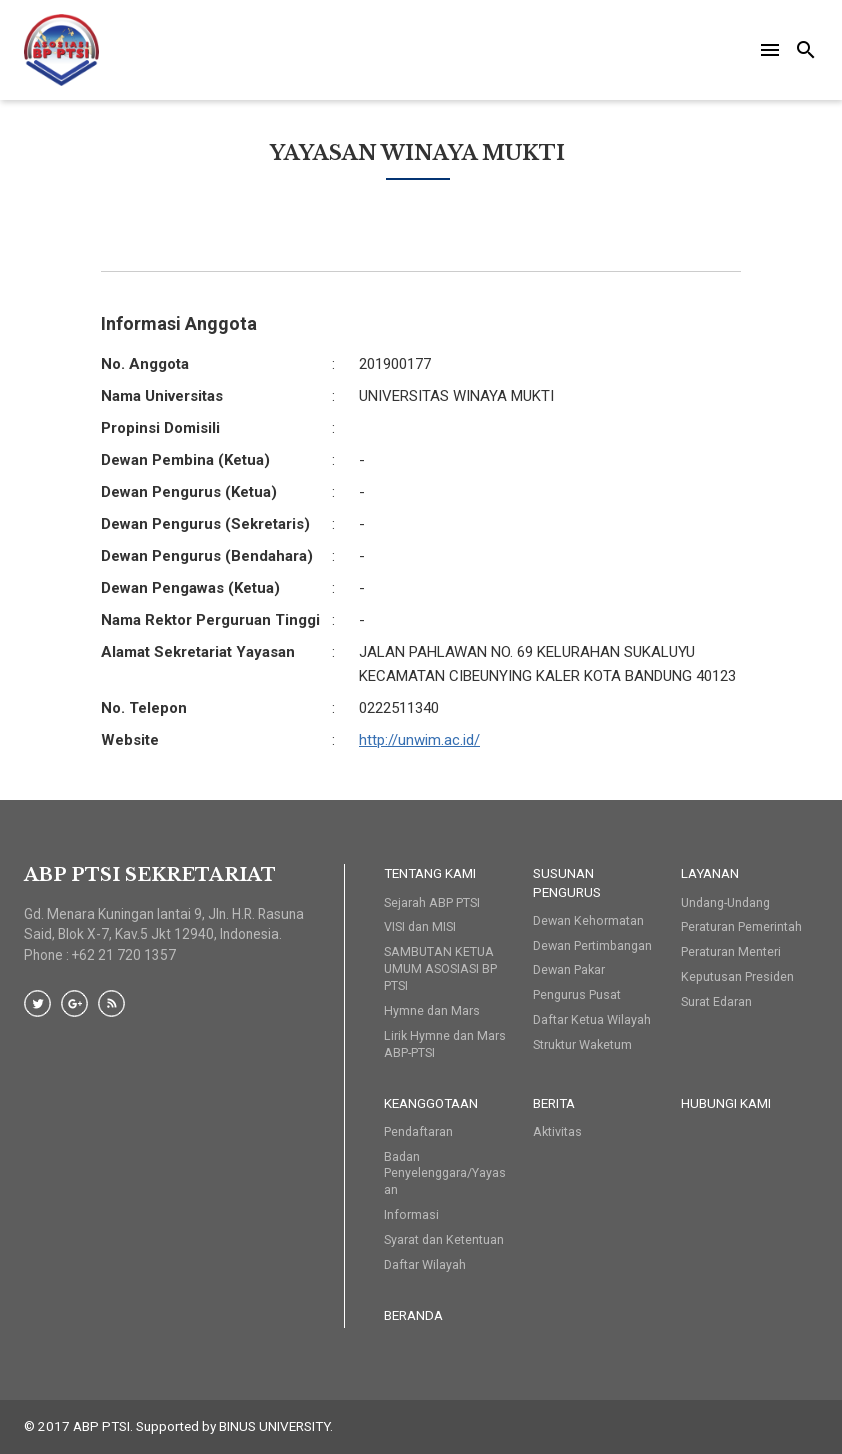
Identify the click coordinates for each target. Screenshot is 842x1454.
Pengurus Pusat (577, 994)
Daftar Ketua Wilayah (592, 1019)
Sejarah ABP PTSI (432, 902)
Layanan (710, 873)
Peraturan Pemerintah (741, 926)
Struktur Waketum (582, 1044)
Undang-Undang (725, 902)
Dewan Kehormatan (588, 920)
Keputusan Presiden (737, 976)
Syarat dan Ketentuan (444, 1239)
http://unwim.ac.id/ (419, 740)
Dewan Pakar (569, 969)
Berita (554, 1103)
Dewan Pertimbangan (592, 945)
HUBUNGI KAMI (726, 1103)
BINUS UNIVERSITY (274, 1426)
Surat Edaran (716, 1001)
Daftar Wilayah (425, 1264)
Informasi (411, 1214)
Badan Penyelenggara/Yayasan (445, 1173)
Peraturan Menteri (731, 951)
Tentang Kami (430, 873)
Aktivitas (557, 1131)
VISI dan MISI (420, 926)
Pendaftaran (418, 1131)
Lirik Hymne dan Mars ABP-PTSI (445, 1044)
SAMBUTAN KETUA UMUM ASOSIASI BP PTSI (440, 968)
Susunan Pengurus (567, 882)
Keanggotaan (431, 1103)
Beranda (413, 1315)
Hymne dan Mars (432, 1010)
